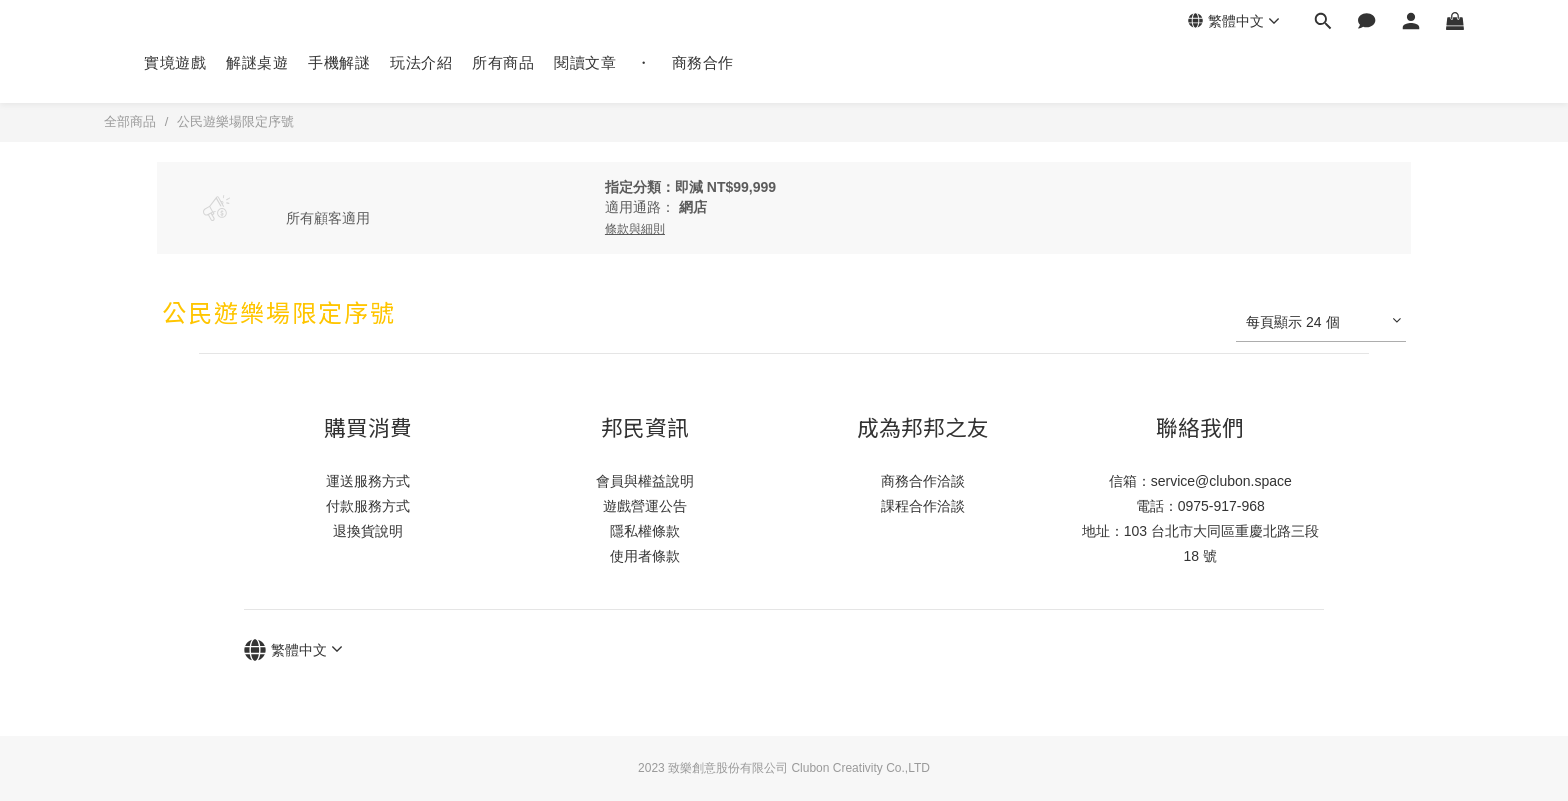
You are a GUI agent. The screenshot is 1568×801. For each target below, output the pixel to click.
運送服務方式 (368, 481)
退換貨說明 (368, 531)
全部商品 (130, 121)
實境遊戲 (175, 62)
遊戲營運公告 (645, 506)
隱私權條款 (645, 531)
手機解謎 (339, 62)
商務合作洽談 (923, 481)
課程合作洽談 (923, 506)
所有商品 (503, 62)
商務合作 (703, 62)
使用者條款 (645, 556)
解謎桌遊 (257, 62)
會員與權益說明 (645, 481)
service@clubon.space (1221, 481)
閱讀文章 (585, 62)
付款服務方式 (368, 506)
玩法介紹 (421, 62)
